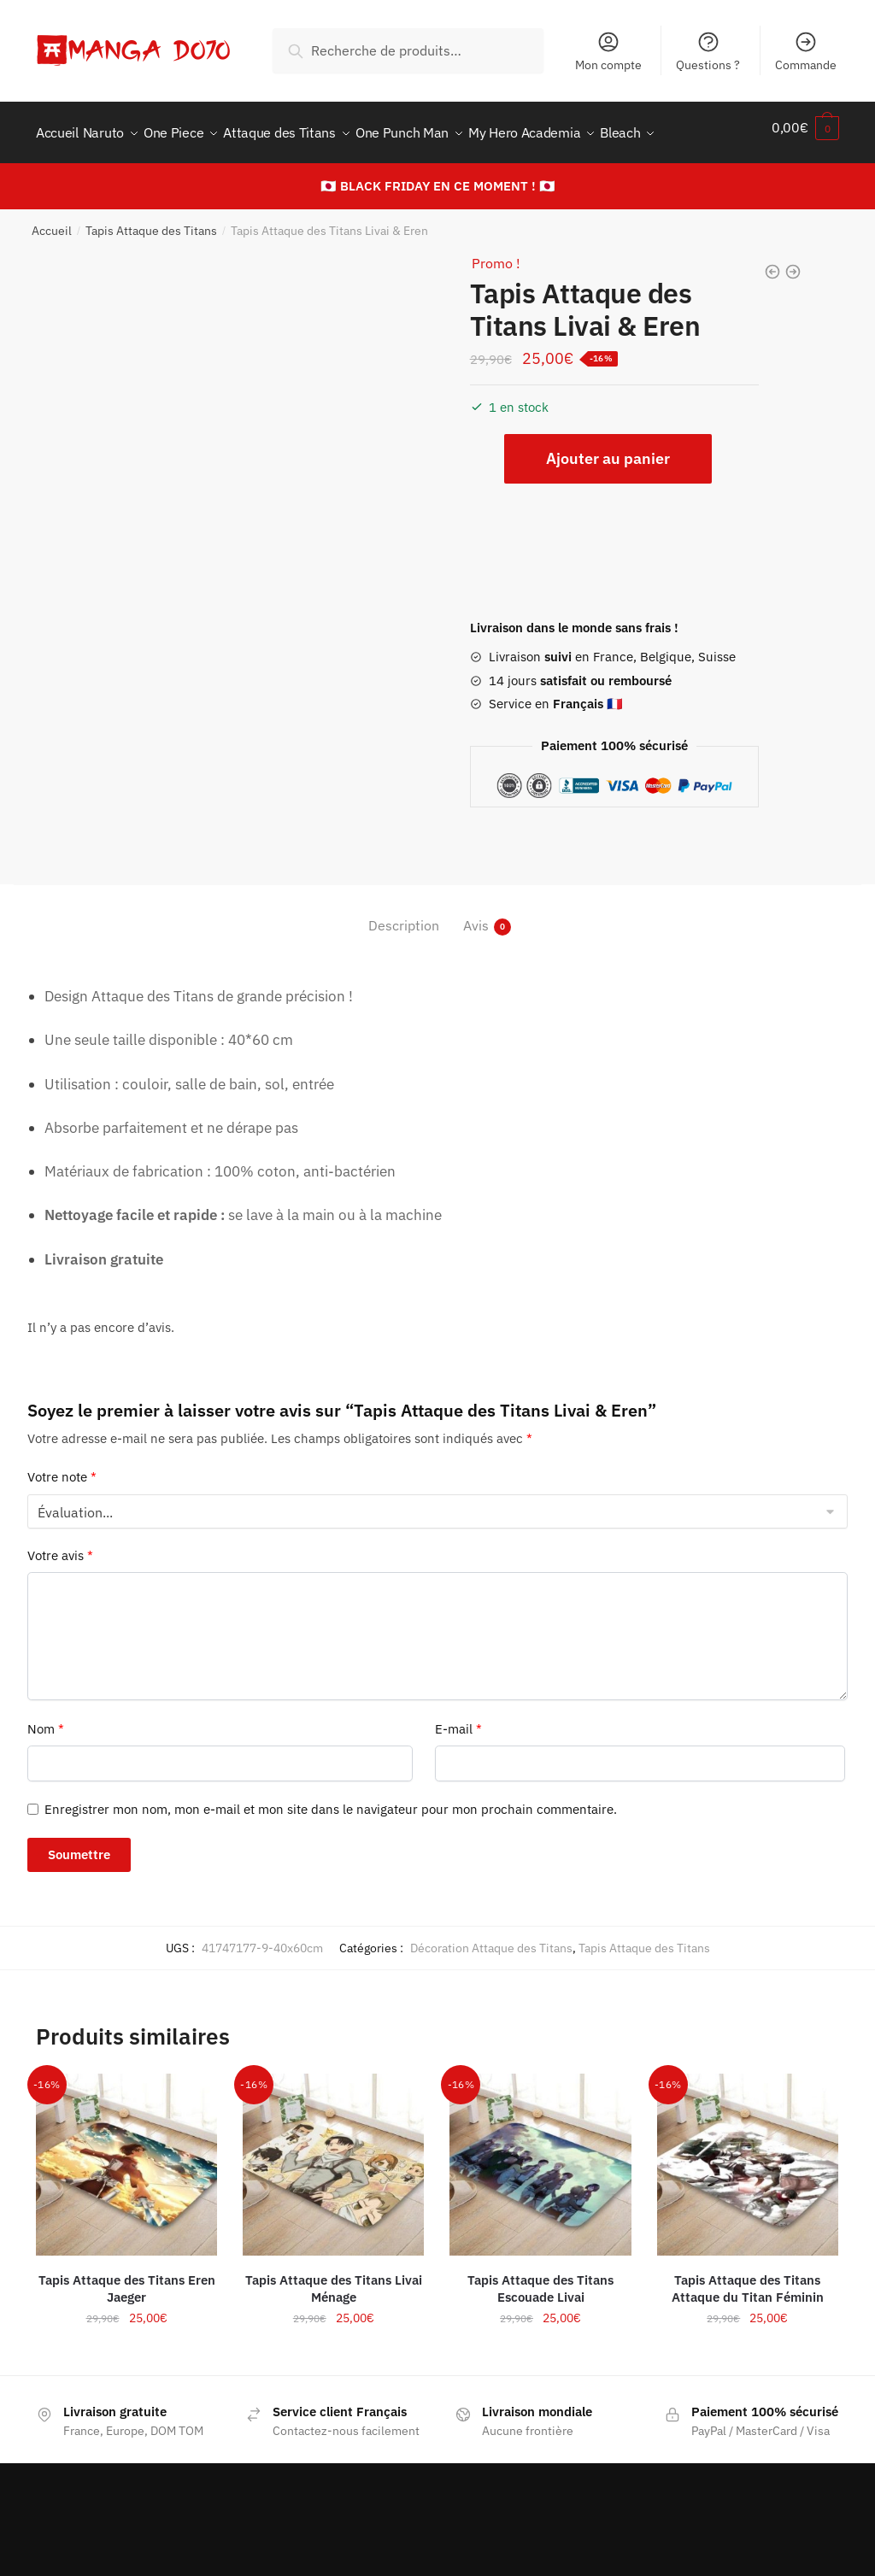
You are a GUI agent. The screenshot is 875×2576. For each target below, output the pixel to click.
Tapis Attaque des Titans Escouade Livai (540, 2278)
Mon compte (608, 51)
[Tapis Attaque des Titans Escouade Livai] (540, 2153)
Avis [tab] (476, 915)
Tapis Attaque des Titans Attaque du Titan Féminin (748, 2278)
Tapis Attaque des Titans (151, 220)
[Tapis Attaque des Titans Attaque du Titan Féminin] (747, 2153)
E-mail (458, 1718)
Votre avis (60, 1545)
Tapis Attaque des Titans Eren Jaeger (126, 2278)
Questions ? (708, 51)
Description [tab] (403, 915)
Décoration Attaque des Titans (491, 1937)
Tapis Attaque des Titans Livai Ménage (333, 2278)
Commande (806, 51)
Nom (45, 1718)
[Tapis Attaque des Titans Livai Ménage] (333, 2153)
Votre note (62, 1466)
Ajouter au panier (608, 448)
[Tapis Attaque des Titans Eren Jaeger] (126, 2153)
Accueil (52, 220)
